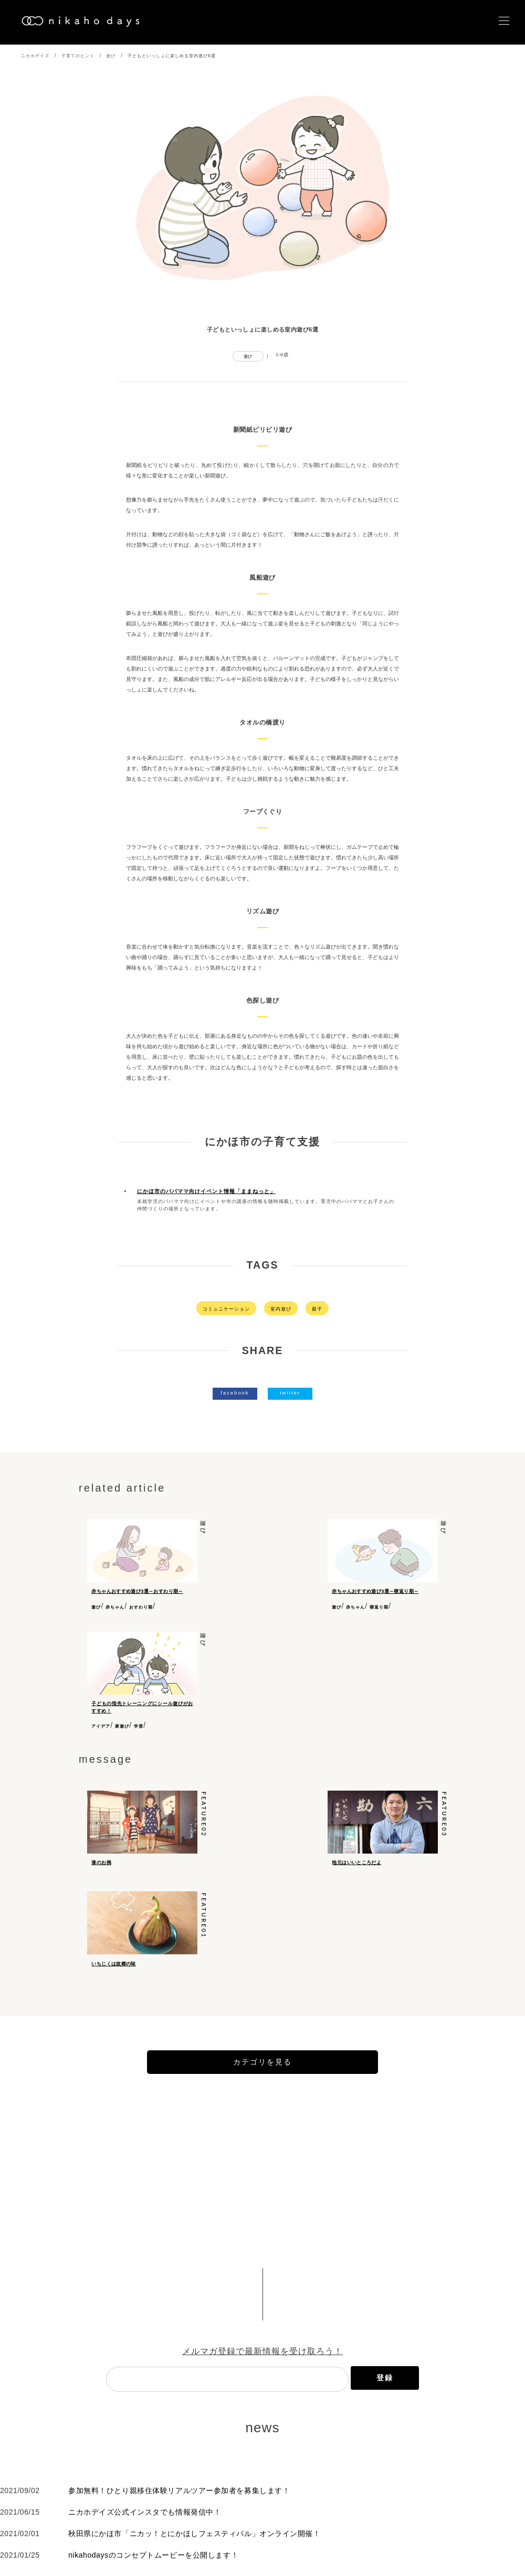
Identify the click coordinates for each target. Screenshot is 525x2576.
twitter (290, 1393)
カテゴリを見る (262, 2100)
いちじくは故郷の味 (113, 1985)
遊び (111, 55)
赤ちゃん (115, 1607)
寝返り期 (379, 1607)
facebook (234, 1393)
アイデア (100, 1731)
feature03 (444, 1820)
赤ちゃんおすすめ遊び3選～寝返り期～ (375, 1591)
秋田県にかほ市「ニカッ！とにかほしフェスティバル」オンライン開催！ (194, 2572)
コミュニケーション (226, 1309)
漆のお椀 (101, 1867)
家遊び (122, 1731)
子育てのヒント (77, 55)
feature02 (204, 1820)
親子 (317, 1309)
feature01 (204, 1937)
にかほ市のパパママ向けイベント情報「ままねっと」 (206, 1191)
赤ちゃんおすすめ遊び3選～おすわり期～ (137, 1591)
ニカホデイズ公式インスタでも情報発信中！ (144, 2550)
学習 (138, 1731)
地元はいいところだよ (356, 1867)
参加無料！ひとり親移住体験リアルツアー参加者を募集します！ (179, 2529)
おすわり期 (141, 1607)
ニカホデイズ (35, 55)
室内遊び (280, 1309)
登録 (384, 2416)
